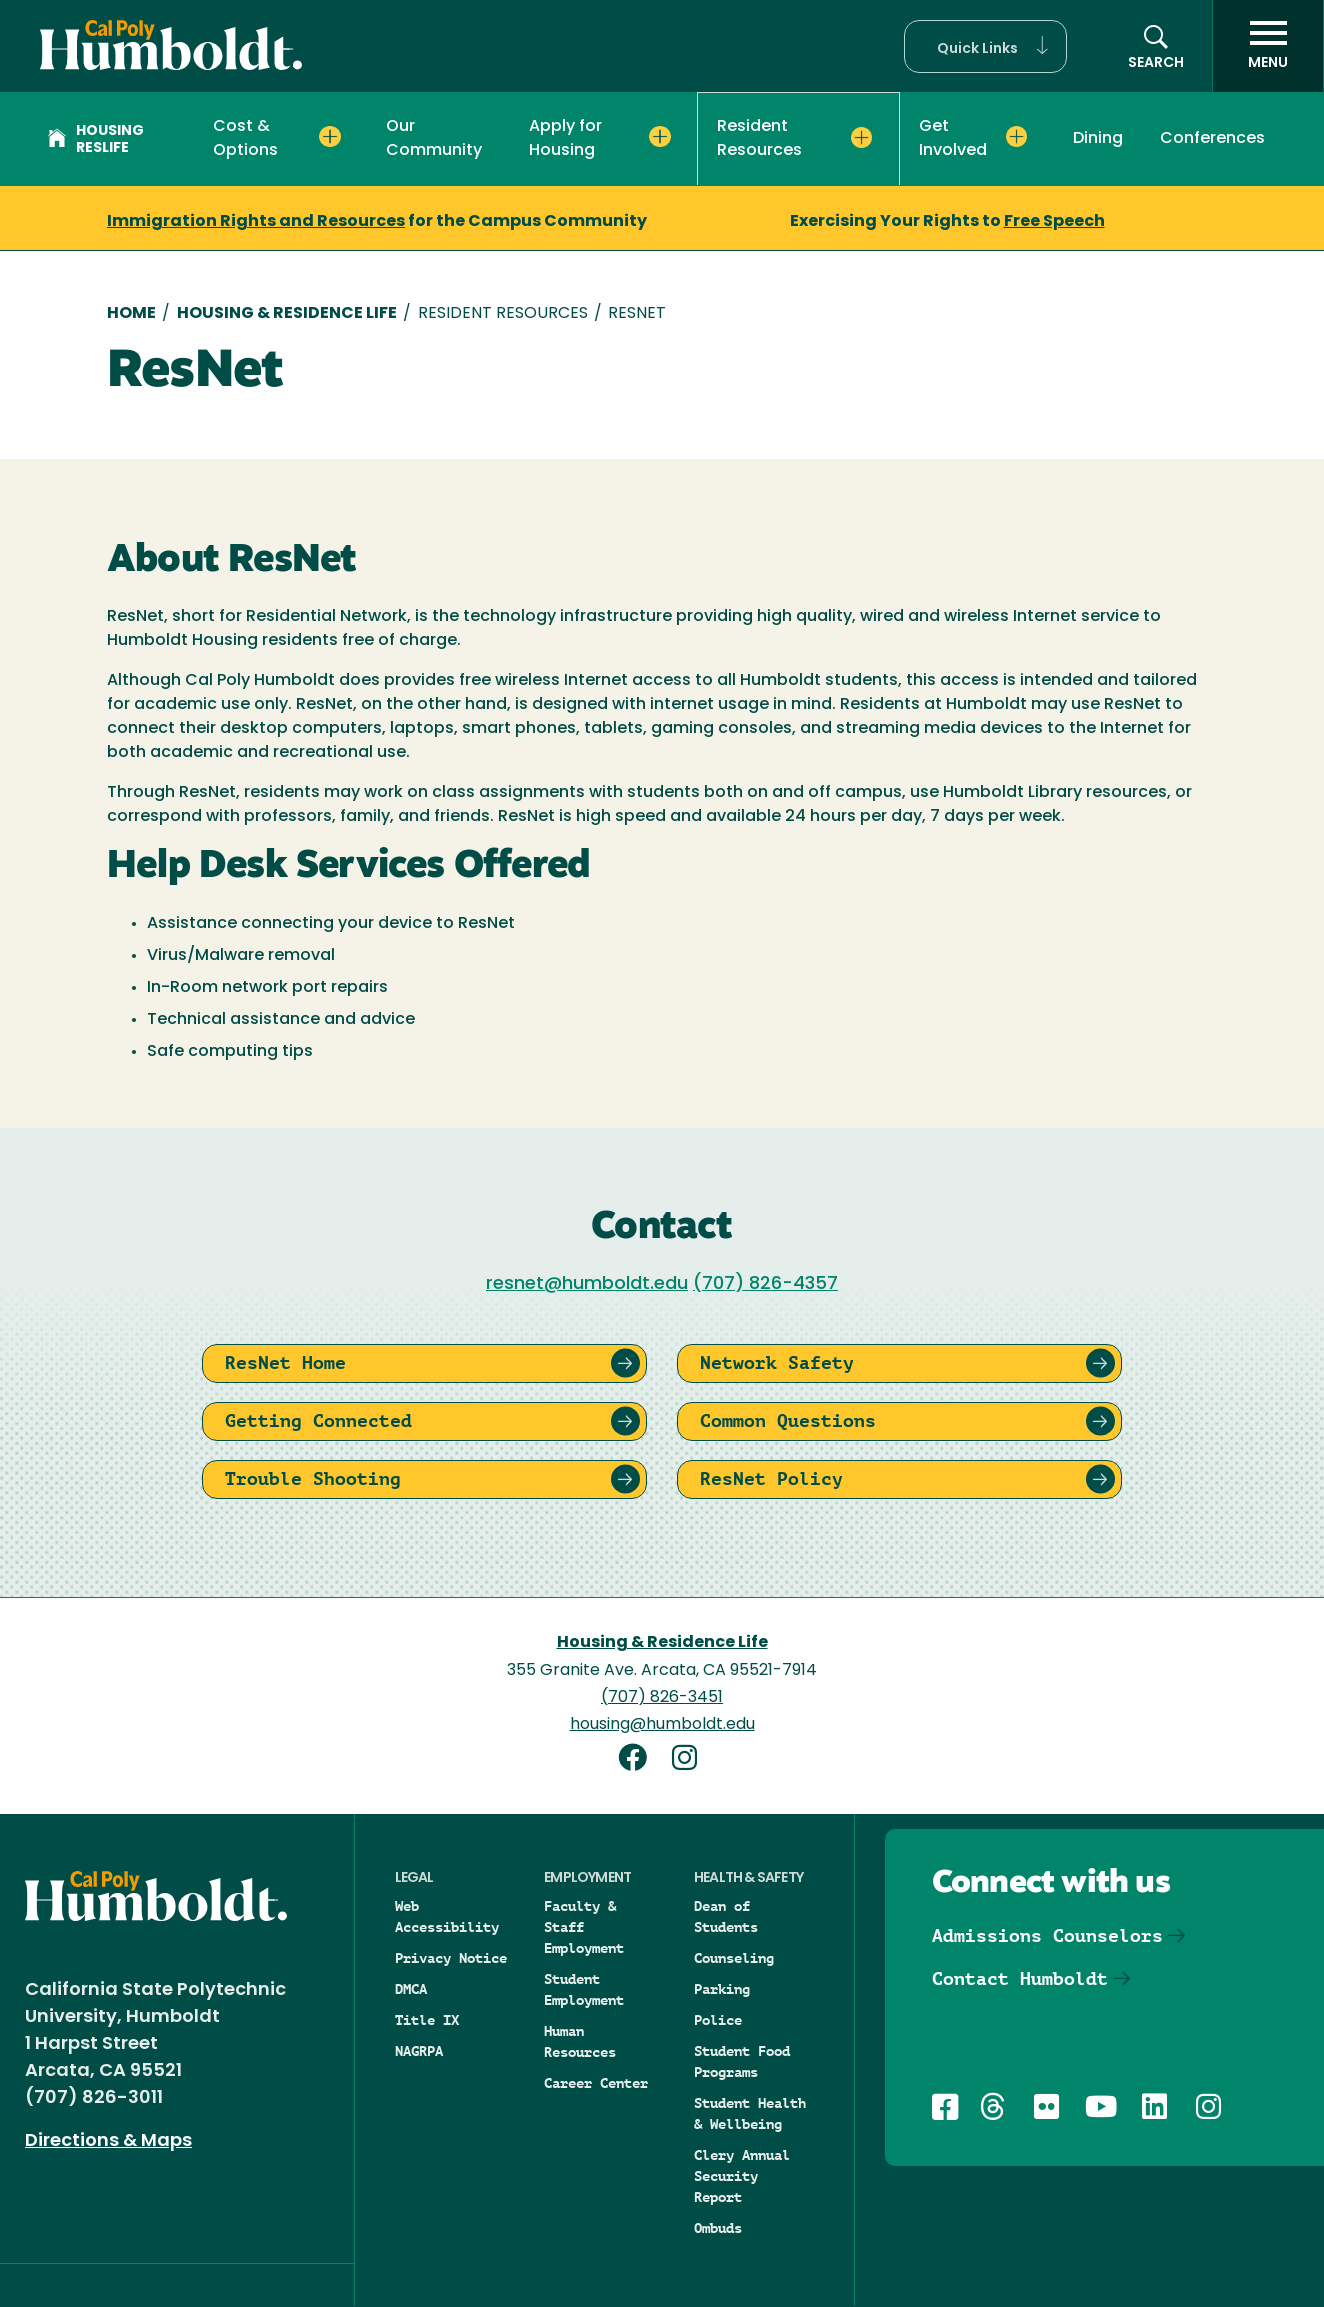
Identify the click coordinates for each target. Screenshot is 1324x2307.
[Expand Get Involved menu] (1016, 137)
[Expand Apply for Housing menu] (659, 137)
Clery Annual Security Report (742, 2176)
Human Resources (580, 2041)
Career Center (596, 2083)
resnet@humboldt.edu (587, 1284)
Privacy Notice (451, 1958)
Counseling (734, 1958)
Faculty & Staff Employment (584, 1927)
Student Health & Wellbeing (750, 2113)
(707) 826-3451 (662, 1698)
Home (131, 314)
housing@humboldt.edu (662, 1725)
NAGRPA (419, 2051)
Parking (722, 1989)
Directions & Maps (108, 2141)
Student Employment (584, 1989)
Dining (1098, 139)
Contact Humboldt (1020, 1978)
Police (718, 2020)
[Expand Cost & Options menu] (329, 137)
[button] (985, 46)
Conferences (1212, 139)
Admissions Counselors (1047, 1935)
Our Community (434, 139)
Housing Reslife (96, 140)
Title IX (427, 2020)
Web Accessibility (447, 1916)
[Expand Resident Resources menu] (861, 138)
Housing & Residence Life (287, 314)
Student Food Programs (742, 2061)
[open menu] (1268, 46)
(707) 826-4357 (765, 1284)
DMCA (411, 1989)
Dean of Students (726, 1916)
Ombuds (718, 2228)
